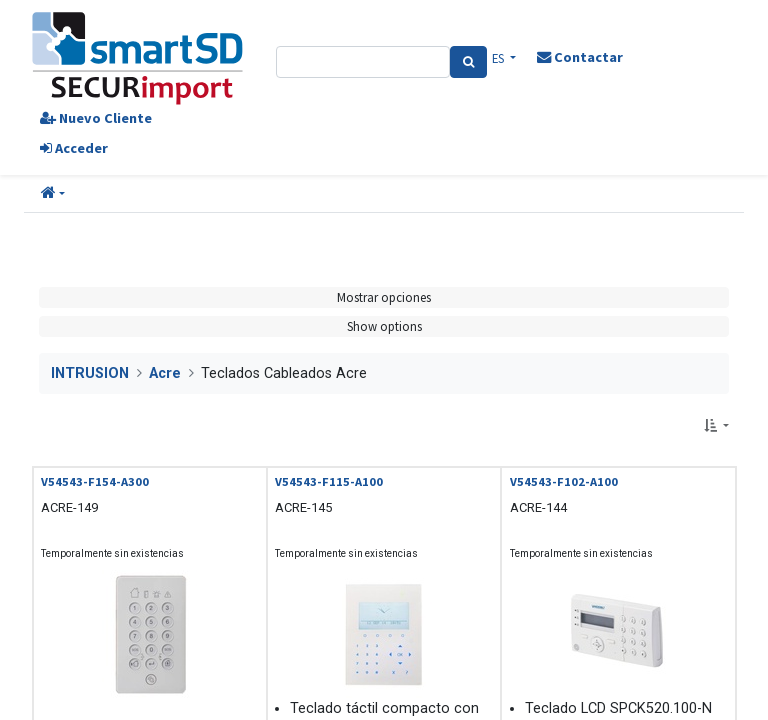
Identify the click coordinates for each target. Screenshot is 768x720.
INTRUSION (90, 373)
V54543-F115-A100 (329, 481)
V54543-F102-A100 (564, 481)
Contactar (580, 57)
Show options (384, 326)
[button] (53, 194)
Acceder (74, 148)
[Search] (468, 62)
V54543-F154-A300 (95, 481)
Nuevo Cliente (96, 118)
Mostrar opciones (384, 297)
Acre (165, 373)
